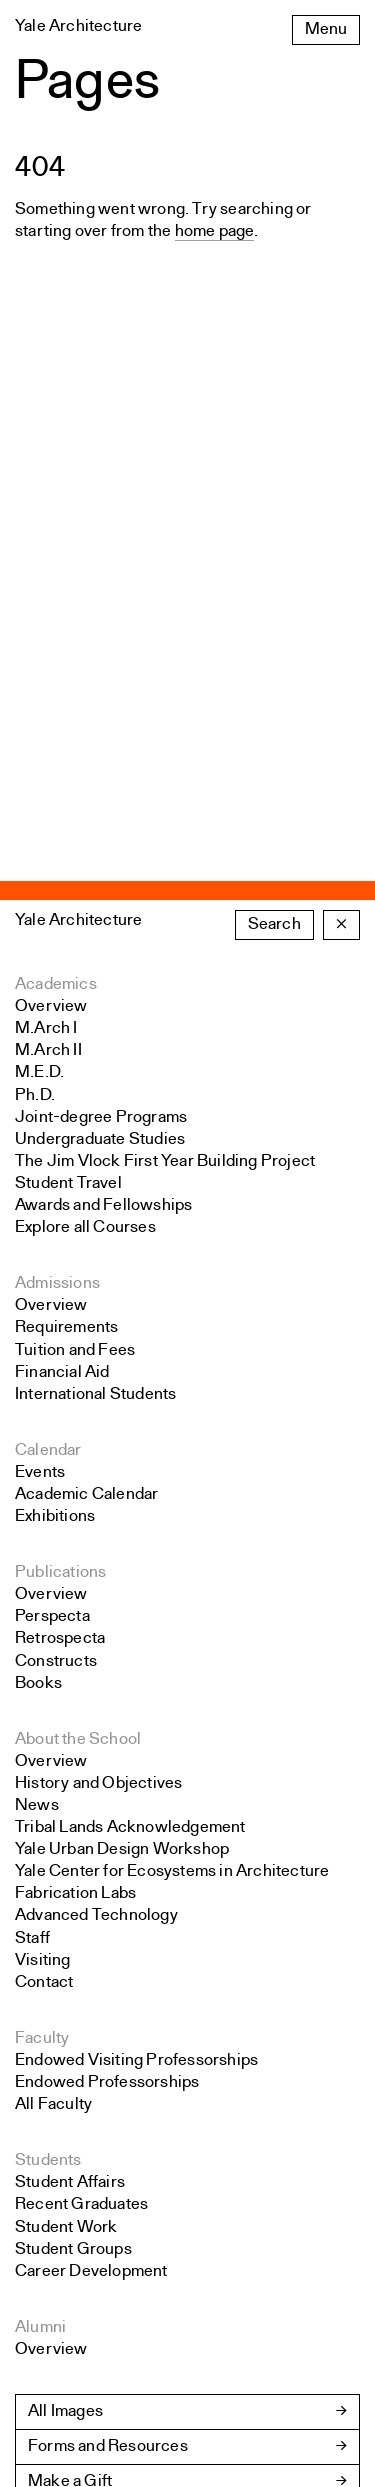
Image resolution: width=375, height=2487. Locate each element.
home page (215, 231)
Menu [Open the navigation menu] (326, 29)
